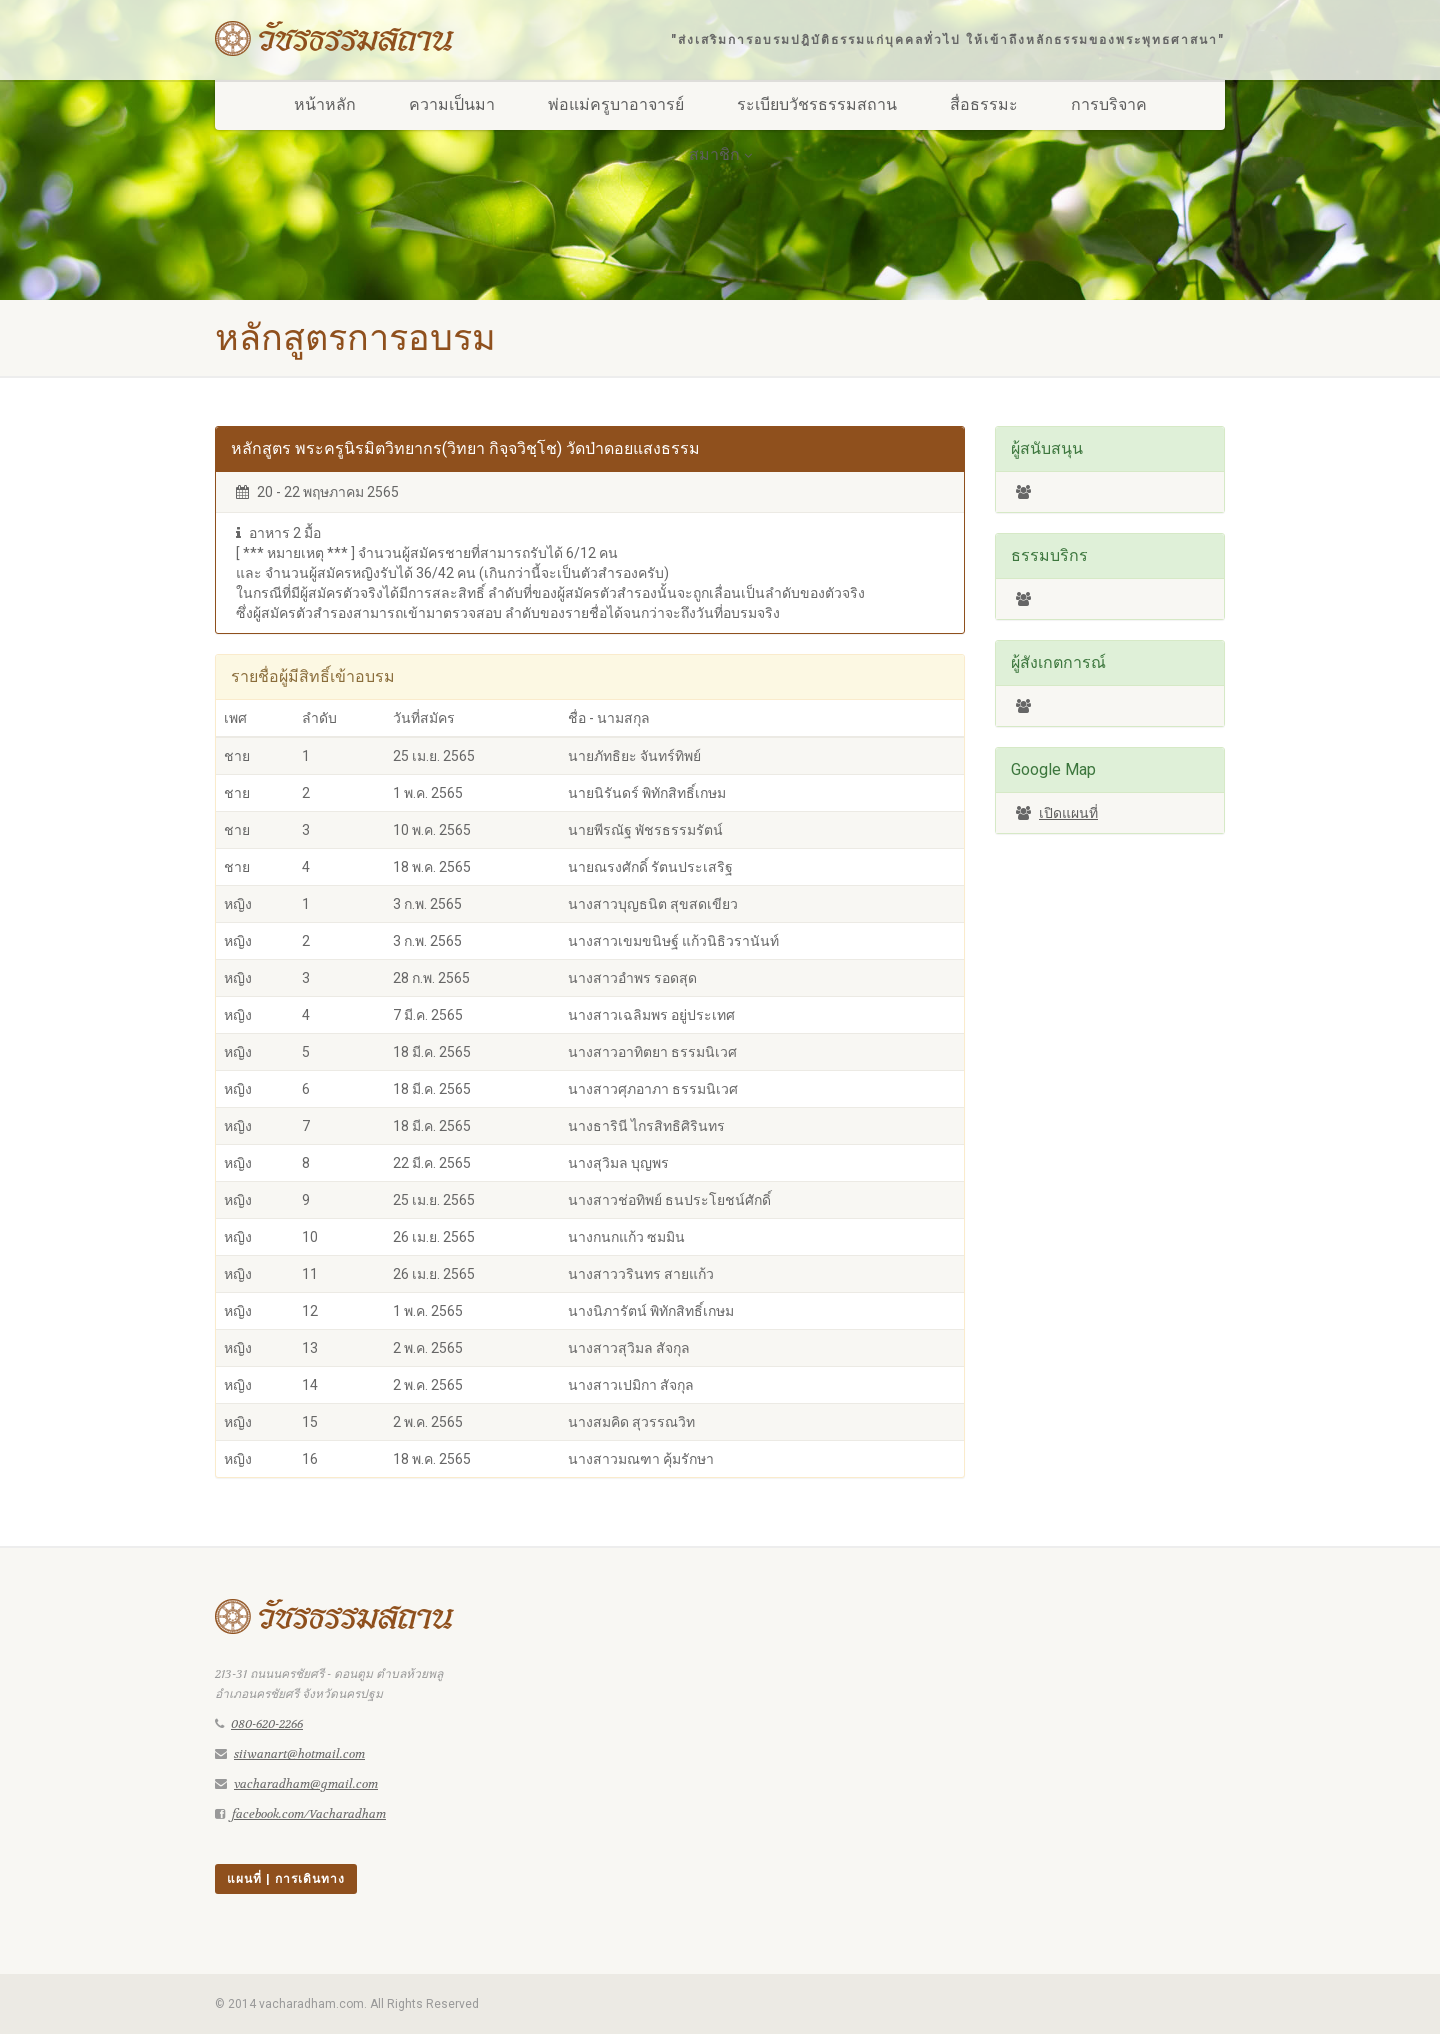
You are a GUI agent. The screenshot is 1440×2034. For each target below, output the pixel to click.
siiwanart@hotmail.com (299, 1754)
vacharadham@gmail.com (306, 1784)
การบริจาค (1109, 104)
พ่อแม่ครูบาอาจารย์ (616, 104)
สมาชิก (720, 154)
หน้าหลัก (325, 104)
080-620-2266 (267, 1724)
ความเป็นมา (452, 104)
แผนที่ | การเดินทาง (286, 1879)
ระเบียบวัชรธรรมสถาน (817, 104)
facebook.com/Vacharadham (309, 1814)
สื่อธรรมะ (984, 104)
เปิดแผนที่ (1068, 813)
